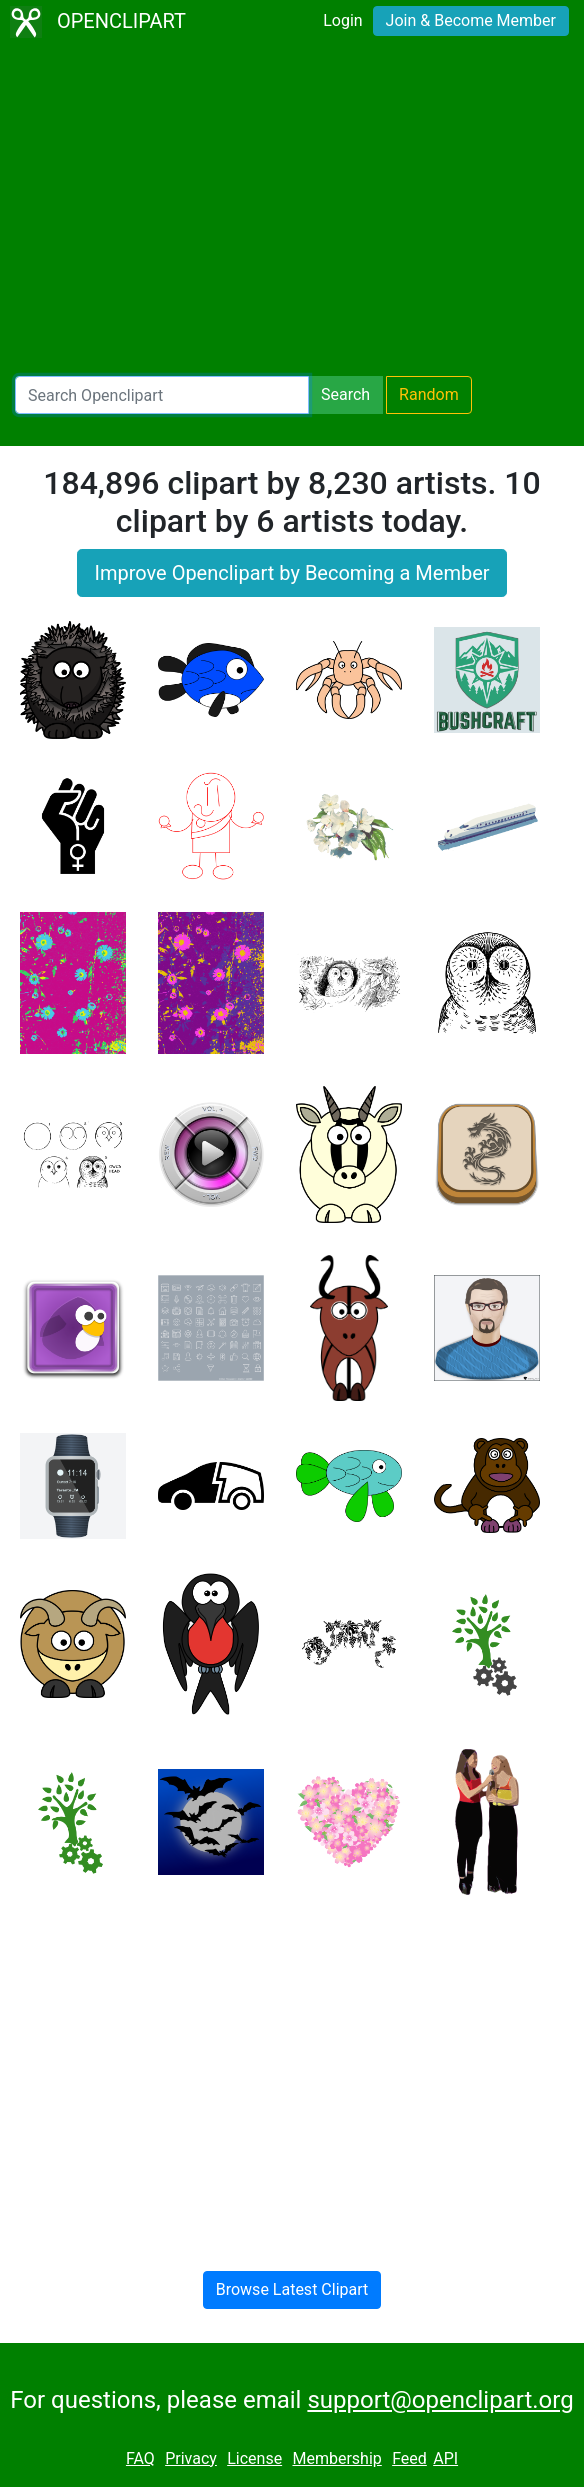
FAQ (140, 2458)
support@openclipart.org (440, 2400)
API (445, 2458)
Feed (409, 2458)
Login (342, 20)
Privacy (191, 2458)
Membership (336, 2458)
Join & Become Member (471, 20)
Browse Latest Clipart (292, 2289)
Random (429, 394)
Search (345, 394)
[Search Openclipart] (162, 395)
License (254, 2458)
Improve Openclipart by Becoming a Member (291, 573)
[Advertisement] (292, 210)
